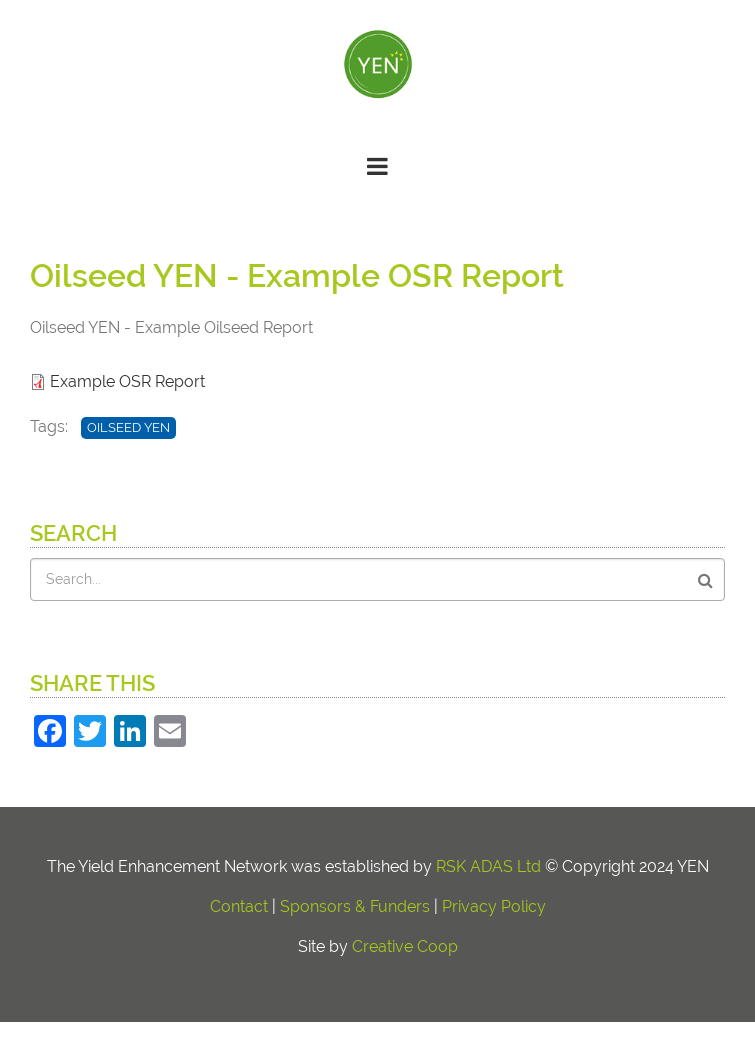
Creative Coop (405, 946)
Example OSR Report (127, 381)
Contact (239, 906)
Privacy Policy (494, 906)
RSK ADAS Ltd (488, 866)
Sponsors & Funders (355, 906)
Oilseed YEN (128, 427)
